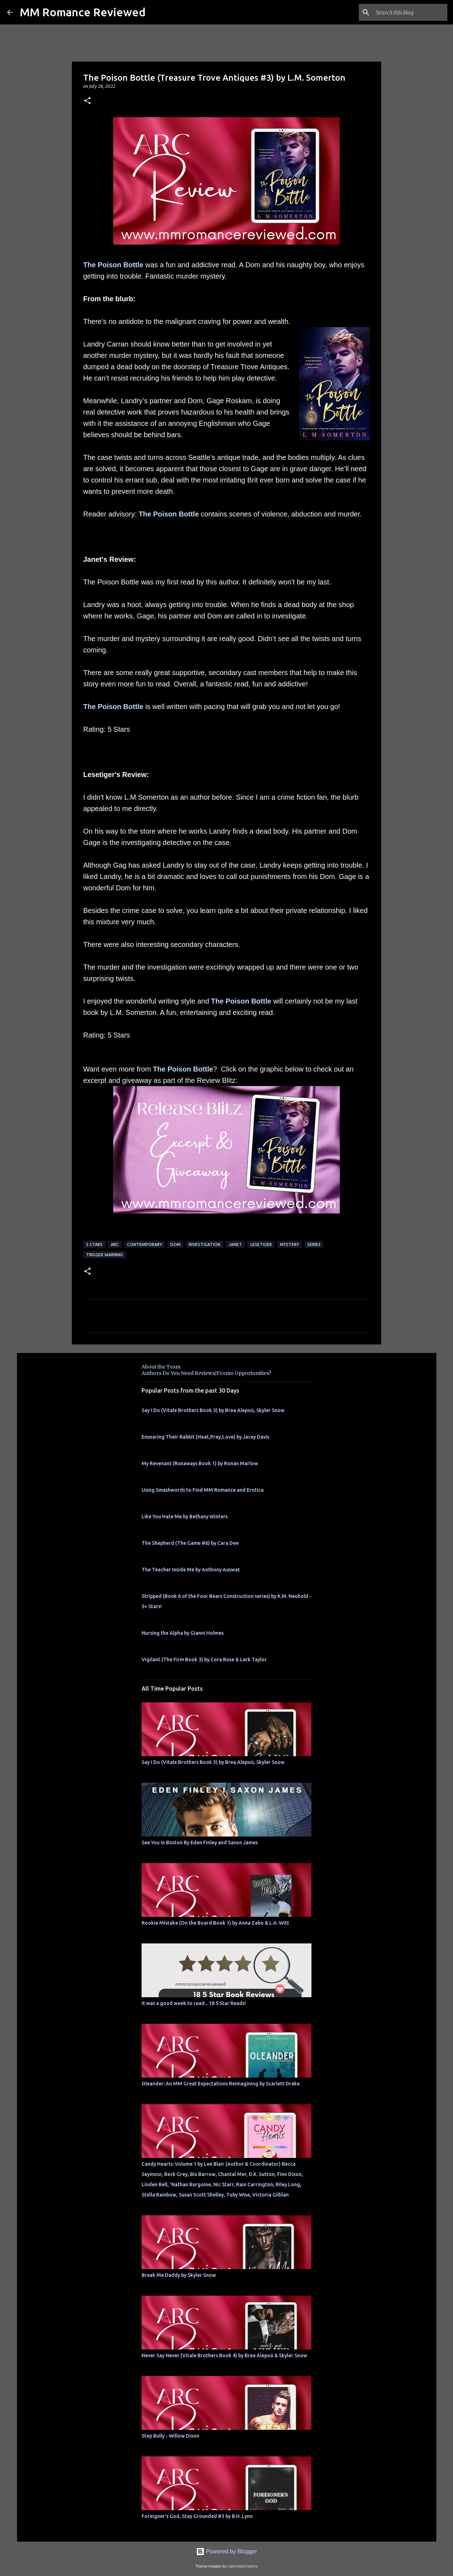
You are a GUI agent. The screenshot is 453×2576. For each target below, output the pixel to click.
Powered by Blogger (226, 2551)
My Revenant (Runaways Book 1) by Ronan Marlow (200, 1463)
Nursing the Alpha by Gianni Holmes (183, 1633)
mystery (289, 1244)
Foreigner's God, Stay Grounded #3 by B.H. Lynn (197, 2516)
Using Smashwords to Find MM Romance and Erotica (203, 1490)
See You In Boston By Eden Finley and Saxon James (200, 1842)
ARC (115, 1244)
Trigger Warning (104, 1254)
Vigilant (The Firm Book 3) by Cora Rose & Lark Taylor (204, 1659)
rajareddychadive (243, 2566)
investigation (204, 1244)
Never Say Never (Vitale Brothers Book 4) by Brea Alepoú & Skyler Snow (224, 2355)
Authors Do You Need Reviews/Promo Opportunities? (206, 1373)
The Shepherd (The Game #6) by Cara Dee (190, 1543)
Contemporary (144, 1244)
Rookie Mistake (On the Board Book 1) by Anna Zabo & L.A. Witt (215, 1923)
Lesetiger (261, 1244)
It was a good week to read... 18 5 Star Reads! (194, 2003)
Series (314, 1244)
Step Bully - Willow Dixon (170, 2436)
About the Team (161, 1367)
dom (175, 1244)
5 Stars (94, 1244)
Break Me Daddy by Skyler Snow (179, 2275)
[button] (87, 101)
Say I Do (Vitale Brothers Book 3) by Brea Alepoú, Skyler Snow (213, 1410)
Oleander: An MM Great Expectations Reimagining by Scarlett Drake (221, 2083)
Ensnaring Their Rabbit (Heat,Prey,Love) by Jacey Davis (205, 1437)
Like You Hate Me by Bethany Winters (185, 1516)
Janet (235, 1244)
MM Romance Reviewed (82, 12)
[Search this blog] (410, 12)
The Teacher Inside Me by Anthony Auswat (191, 1569)
